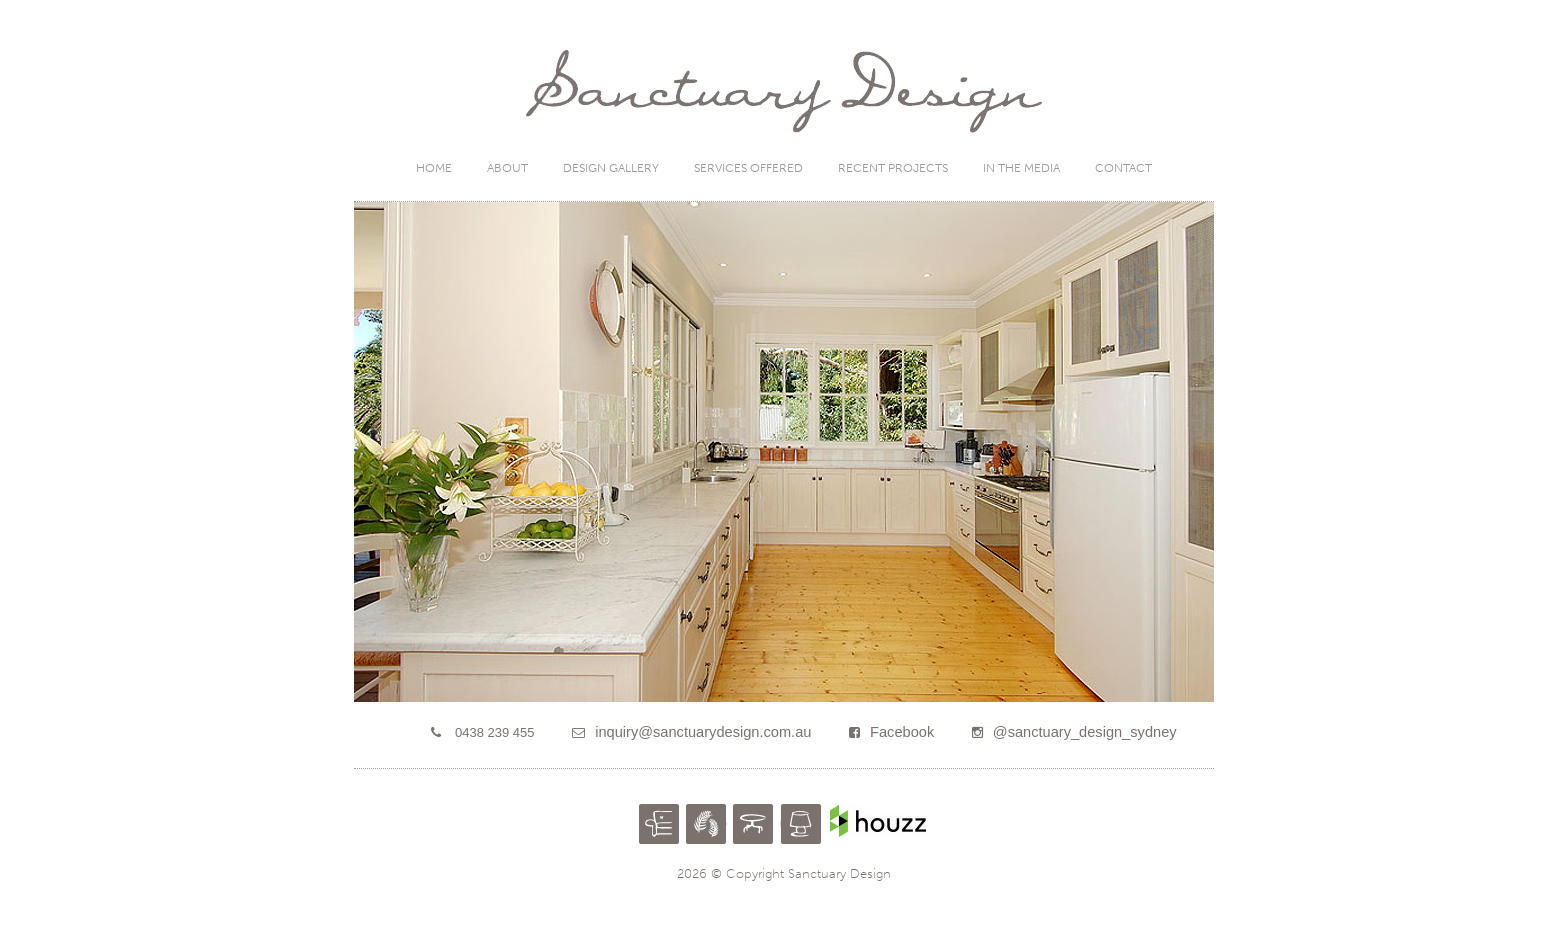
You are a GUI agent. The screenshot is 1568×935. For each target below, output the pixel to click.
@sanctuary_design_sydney (1085, 732)
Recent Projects (893, 168)
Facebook (902, 732)
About (507, 168)
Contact (1123, 168)
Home (434, 168)
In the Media (1021, 168)
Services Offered (748, 168)
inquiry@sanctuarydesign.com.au (703, 732)
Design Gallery (611, 168)
